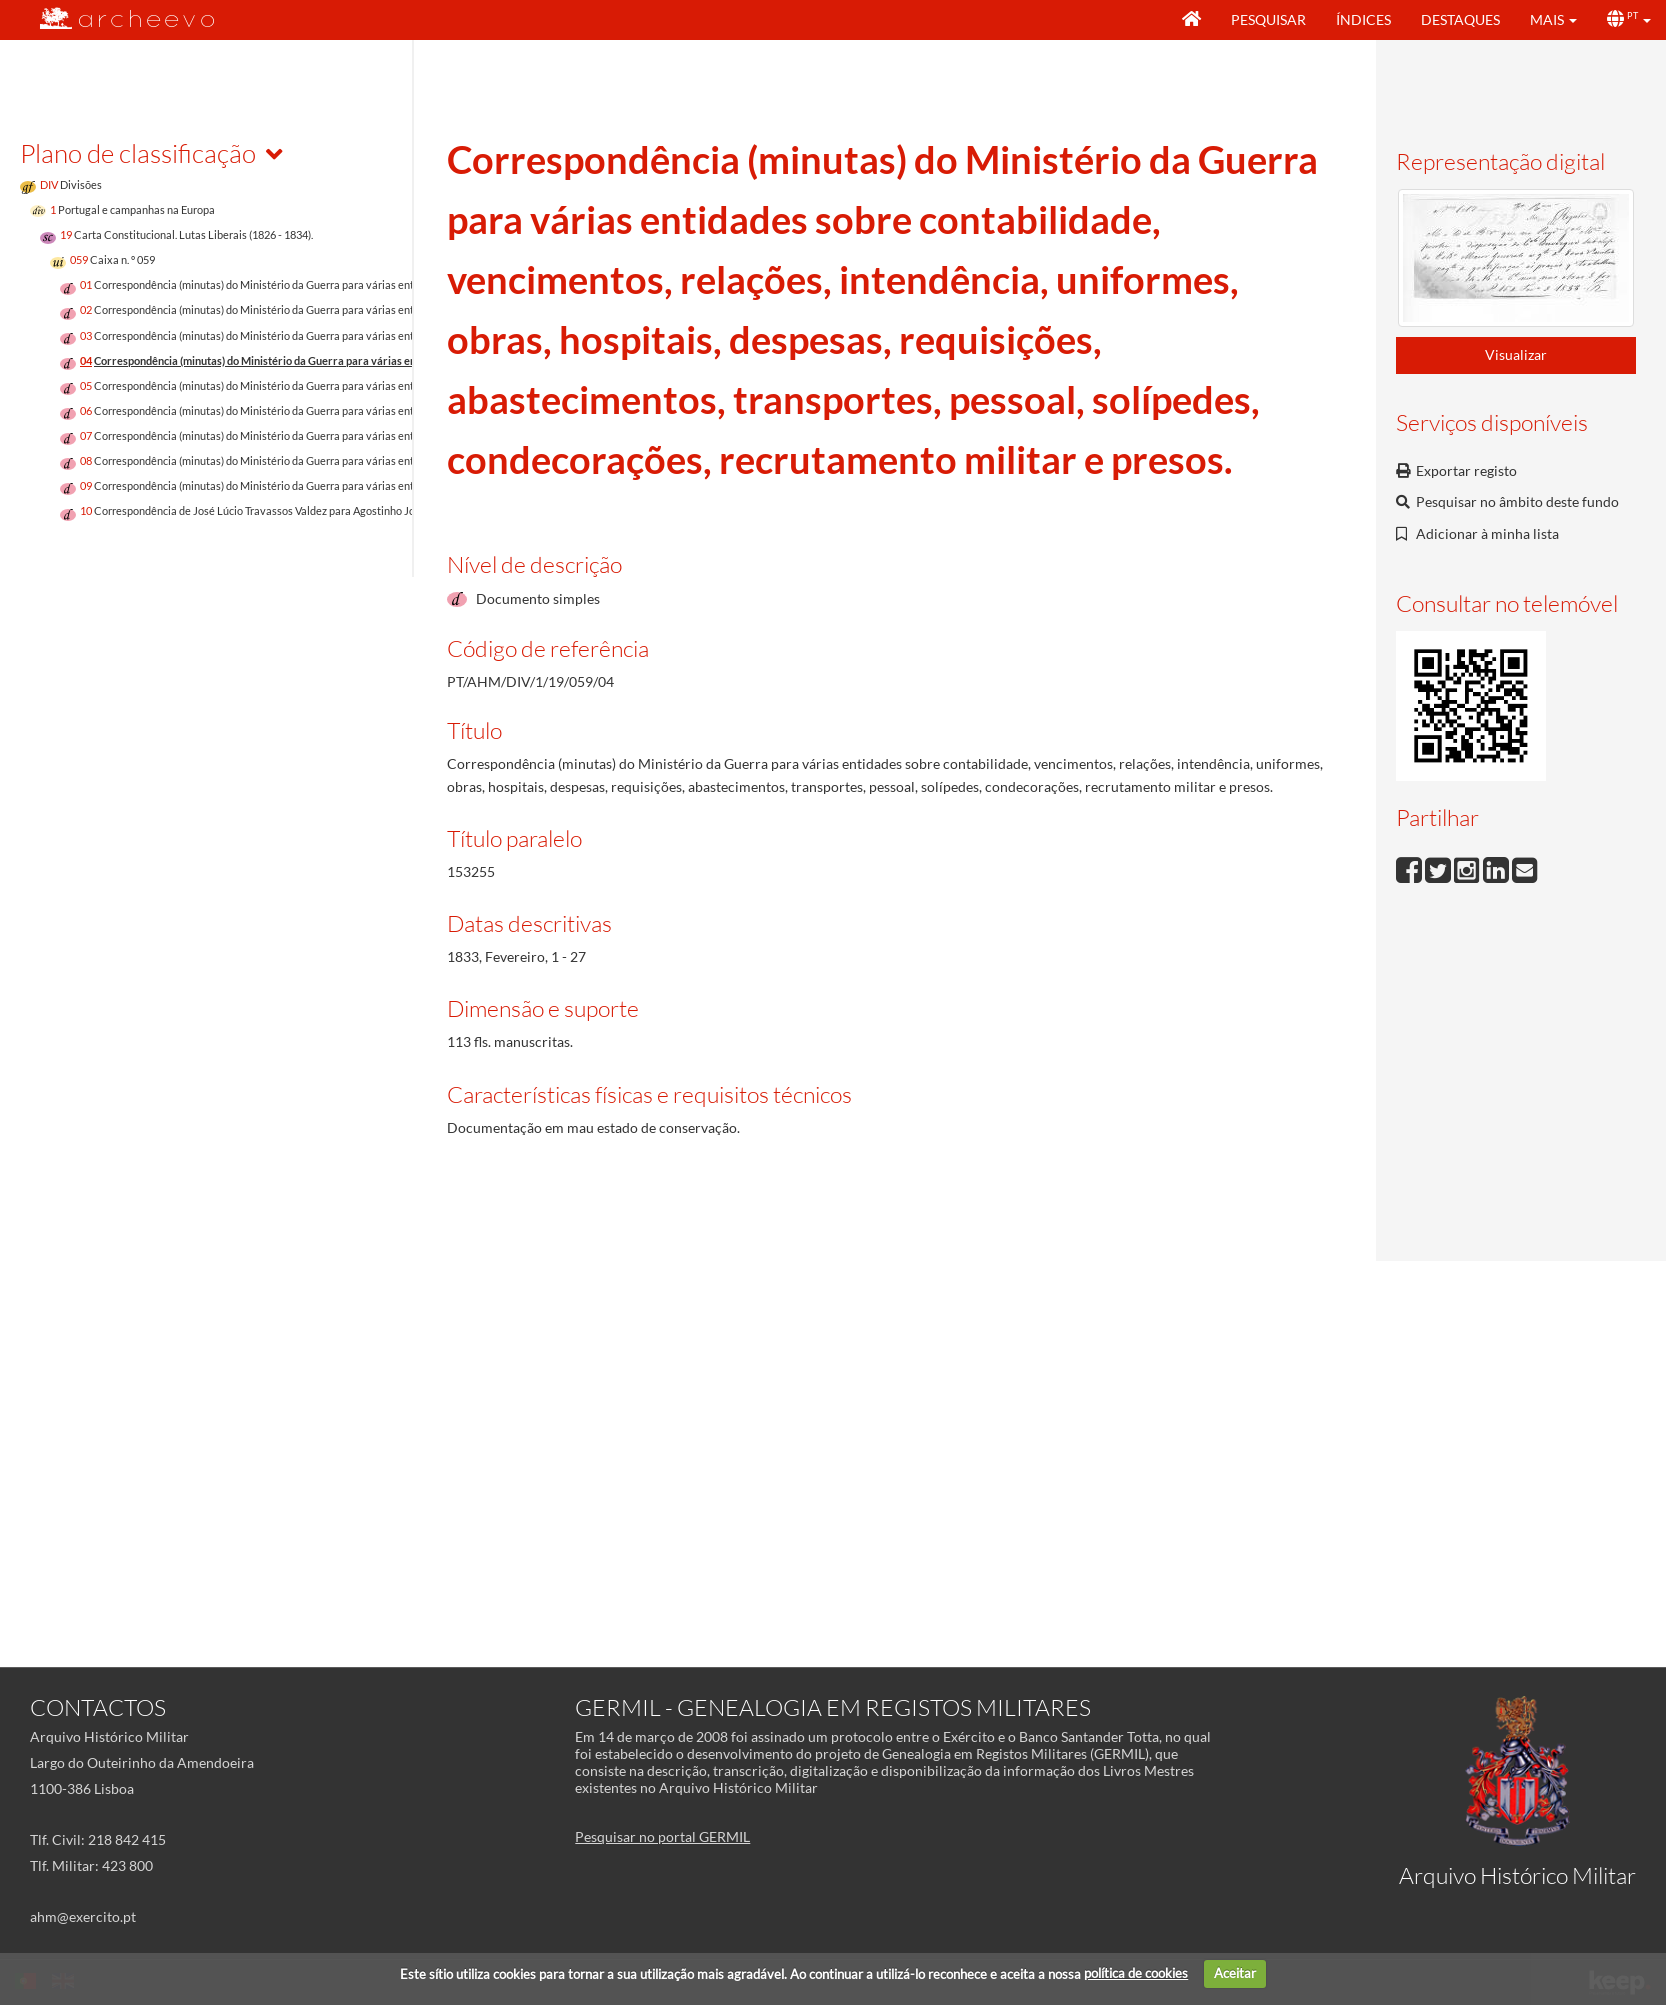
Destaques (1460, 19)
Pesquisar (1268, 19)
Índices (1363, 19)
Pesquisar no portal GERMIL (662, 1836)
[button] (1553, 20)
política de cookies (1136, 1973)
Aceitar (1235, 1973)
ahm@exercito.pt (83, 1916)
